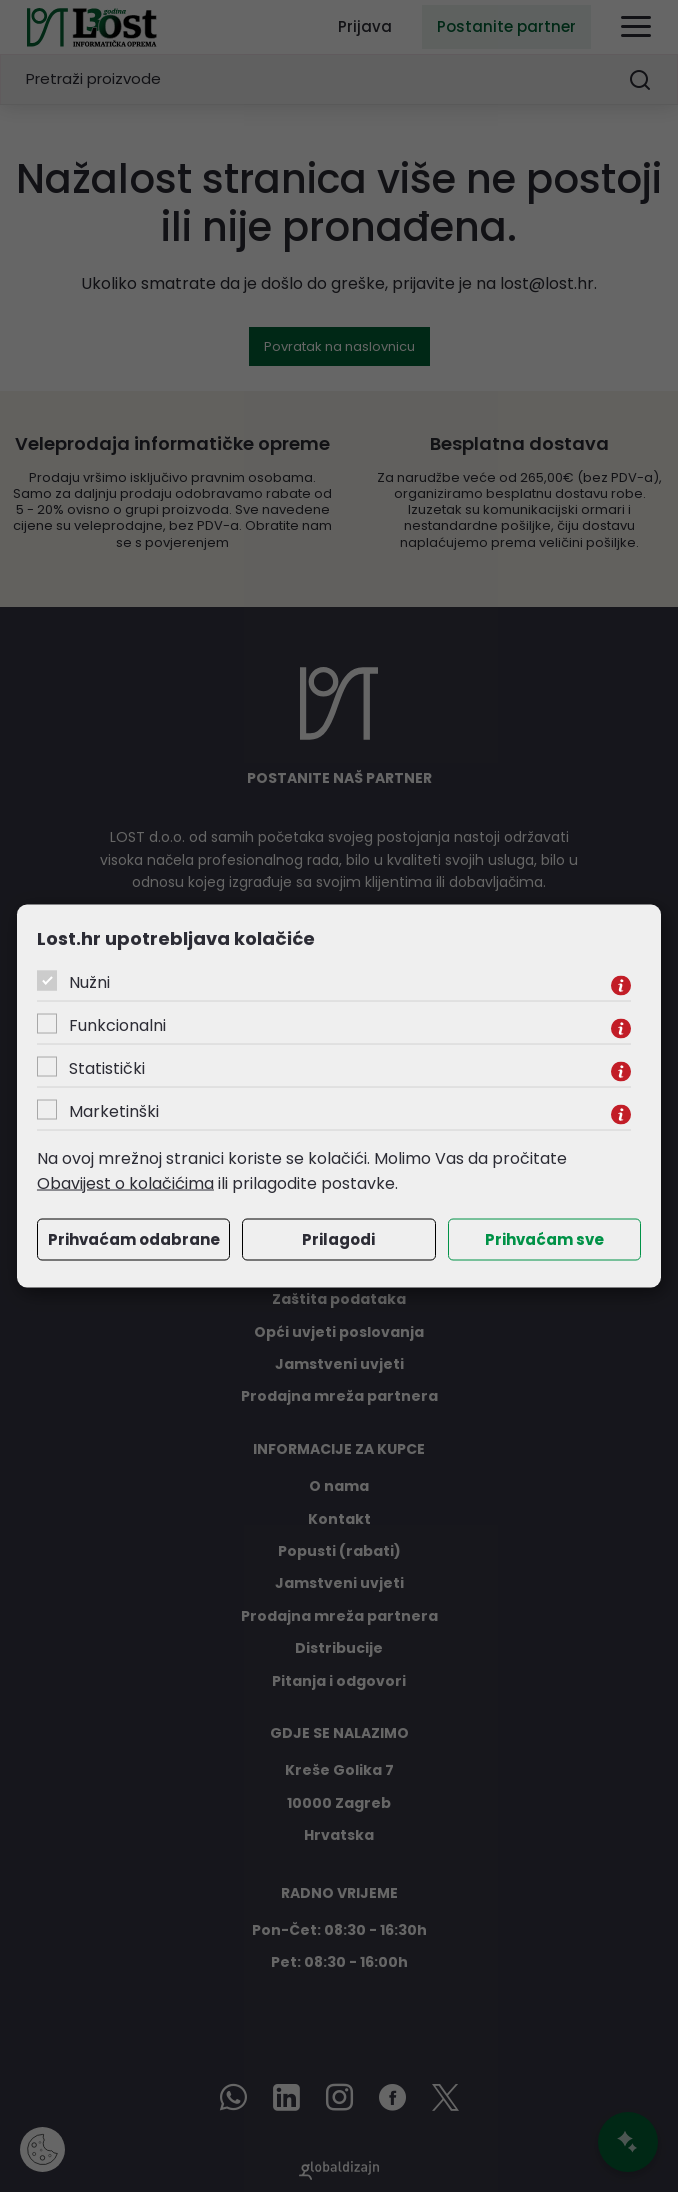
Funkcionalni (117, 1024)
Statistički (107, 1067)
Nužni (89, 981)
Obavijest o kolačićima (125, 1183)
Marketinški (114, 1110)
